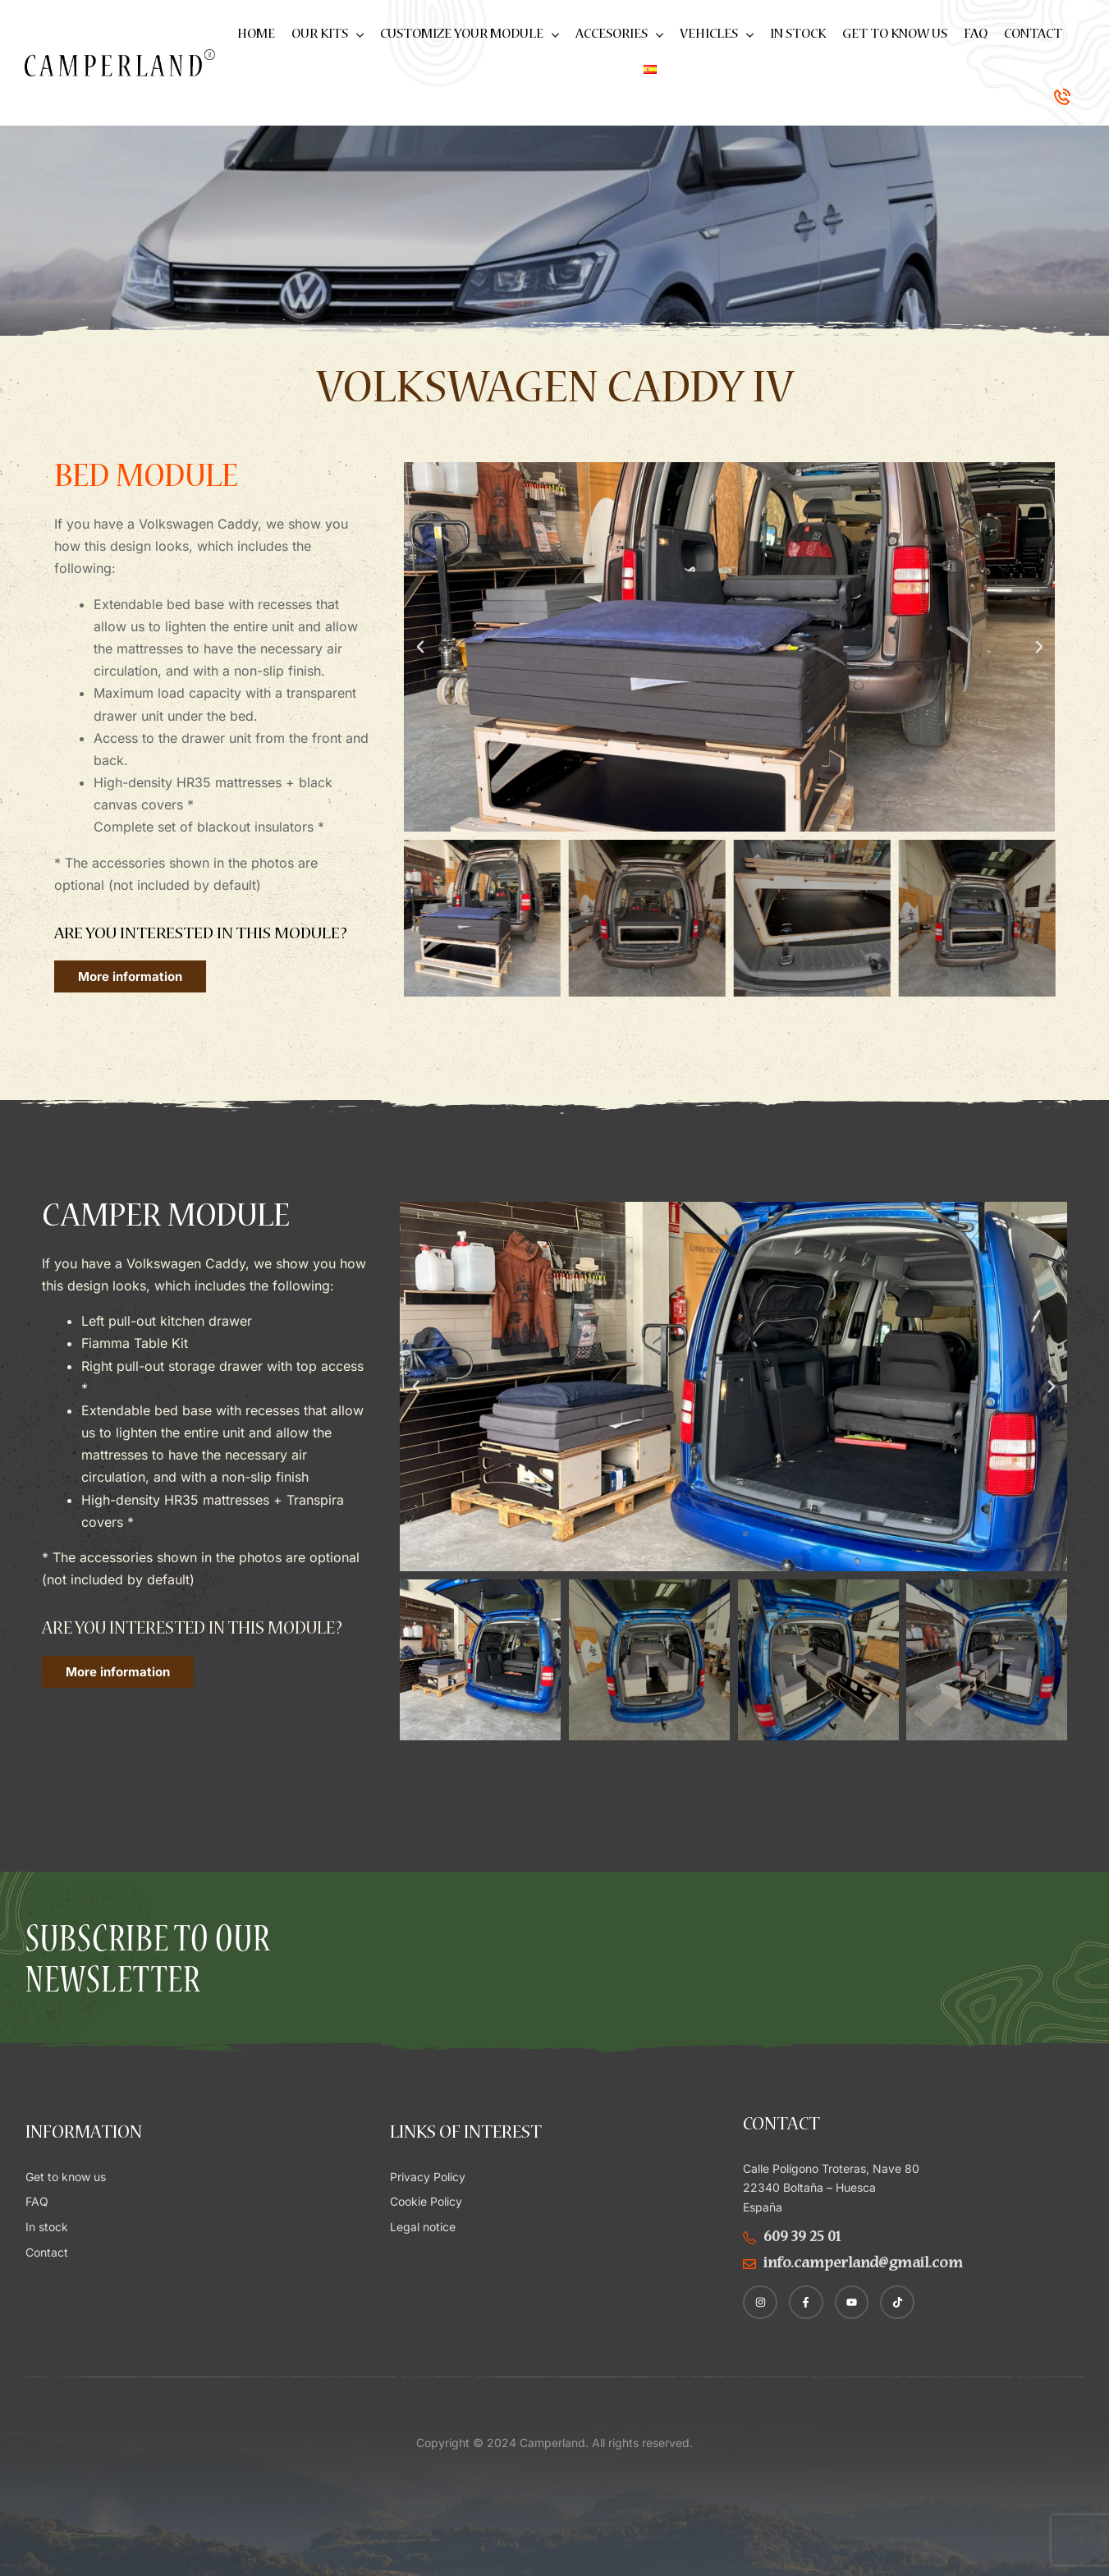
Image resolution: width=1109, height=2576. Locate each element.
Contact (1033, 35)
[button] (420, 647)
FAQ (976, 35)
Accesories (619, 35)
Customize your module (469, 35)
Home (256, 35)
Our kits (327, 35)
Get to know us (894, 35)
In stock (798, 35)
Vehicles (717, 35)
